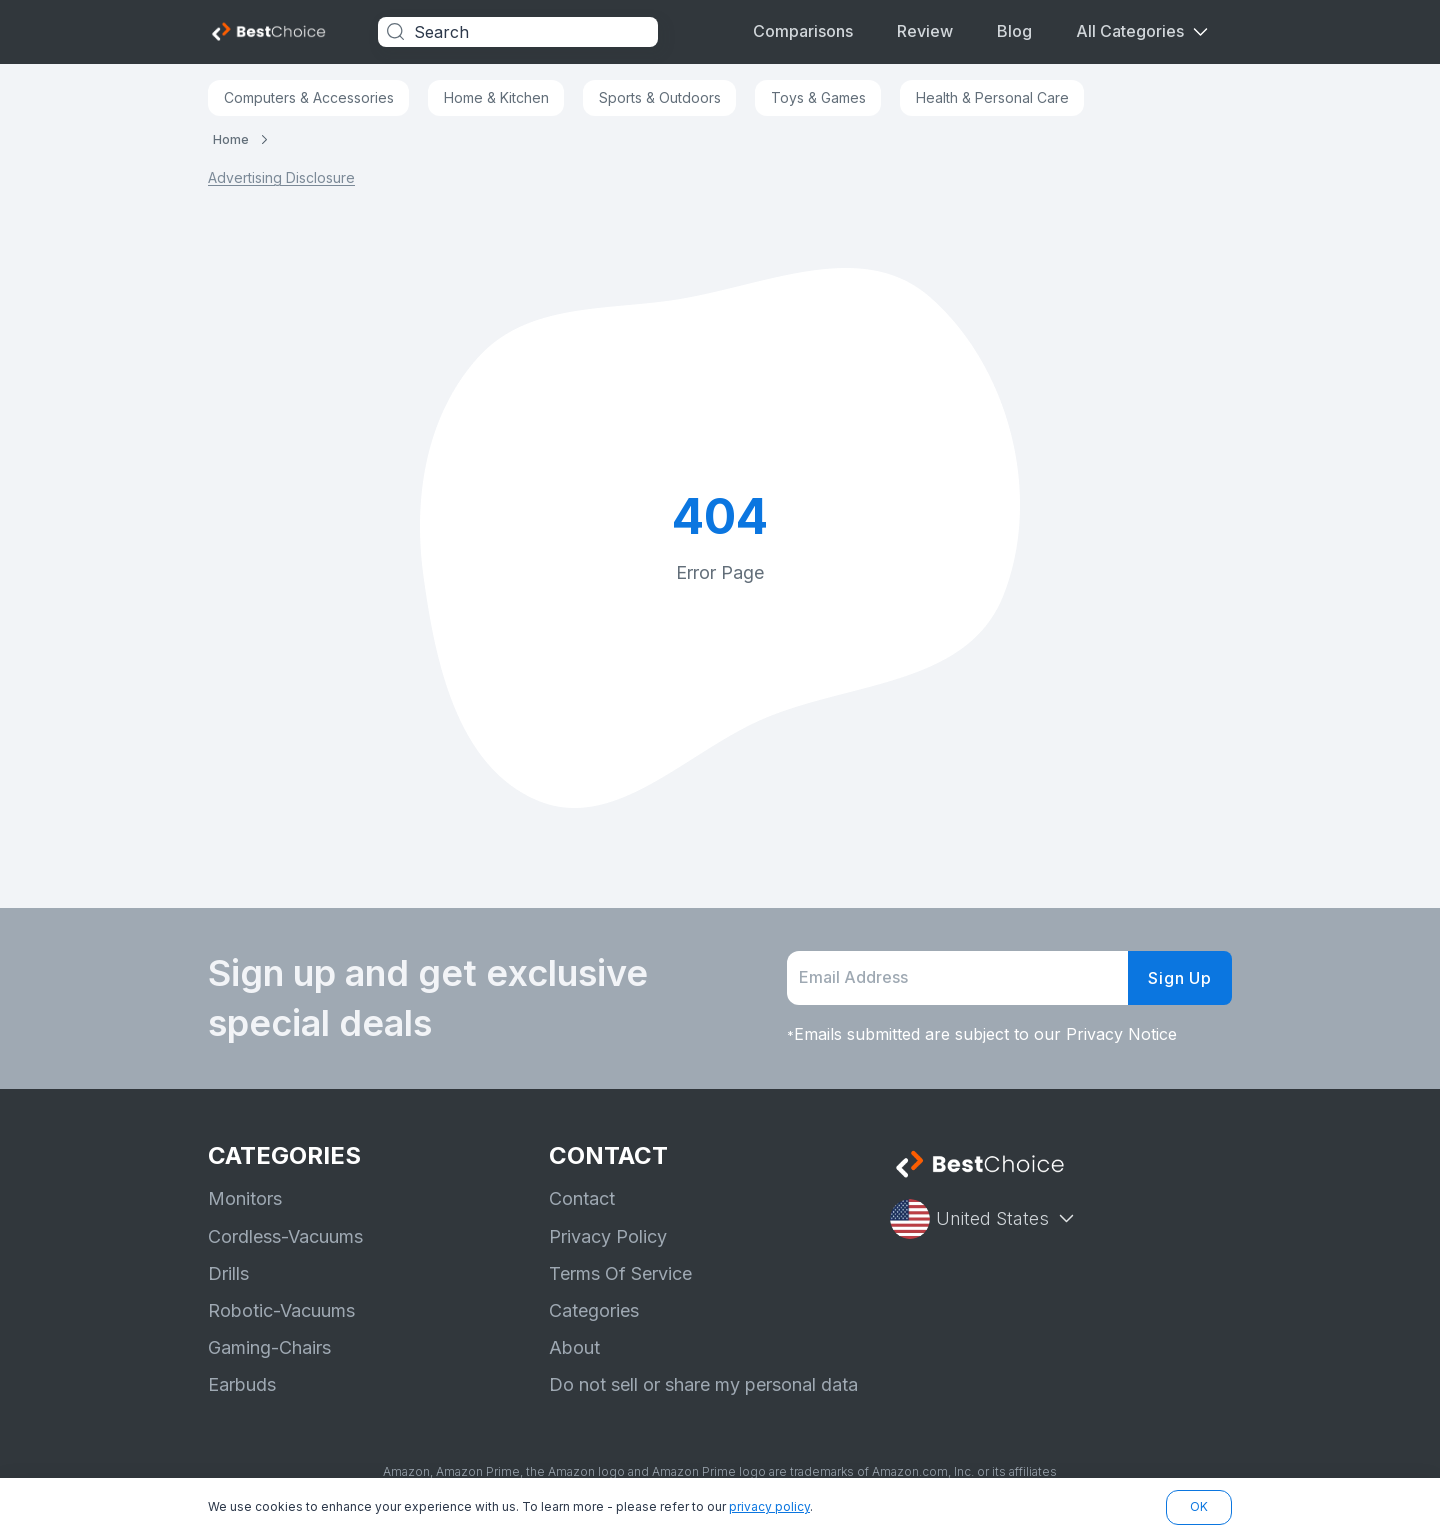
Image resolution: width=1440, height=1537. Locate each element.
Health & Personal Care (992, 97)
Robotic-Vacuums (281, 1310)
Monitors (245, 1198)
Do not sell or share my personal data (703, 1384)
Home (231, 139)
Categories (594, 1310)
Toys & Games (818, 97)
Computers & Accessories (309, 97)
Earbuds (242, 1384)
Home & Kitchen (496, 97)
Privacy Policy (608, 1236)
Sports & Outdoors (660, 97)
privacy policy (769, 1506)
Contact (582, 1198)
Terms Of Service (620, 1273)
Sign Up (1180, 978)
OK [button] (1199, 1506)
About (574, 1347)
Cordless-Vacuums (285, 1236)
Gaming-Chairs (269, 1347)
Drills (228, 1273)
